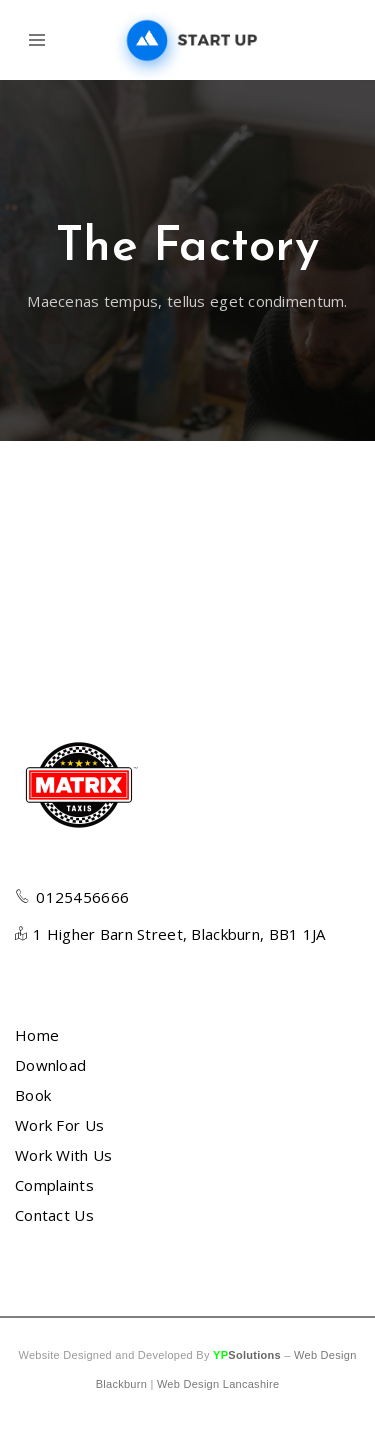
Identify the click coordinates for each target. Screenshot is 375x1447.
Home (37, 1035)
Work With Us (63, 1155)
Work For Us (59, 1125)
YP (247, 1355)
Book (33, 1095)
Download (50, 1065)
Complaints (54, 1185)
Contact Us (54, 1215)
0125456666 (82, 897)
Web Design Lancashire (218, 1384)
